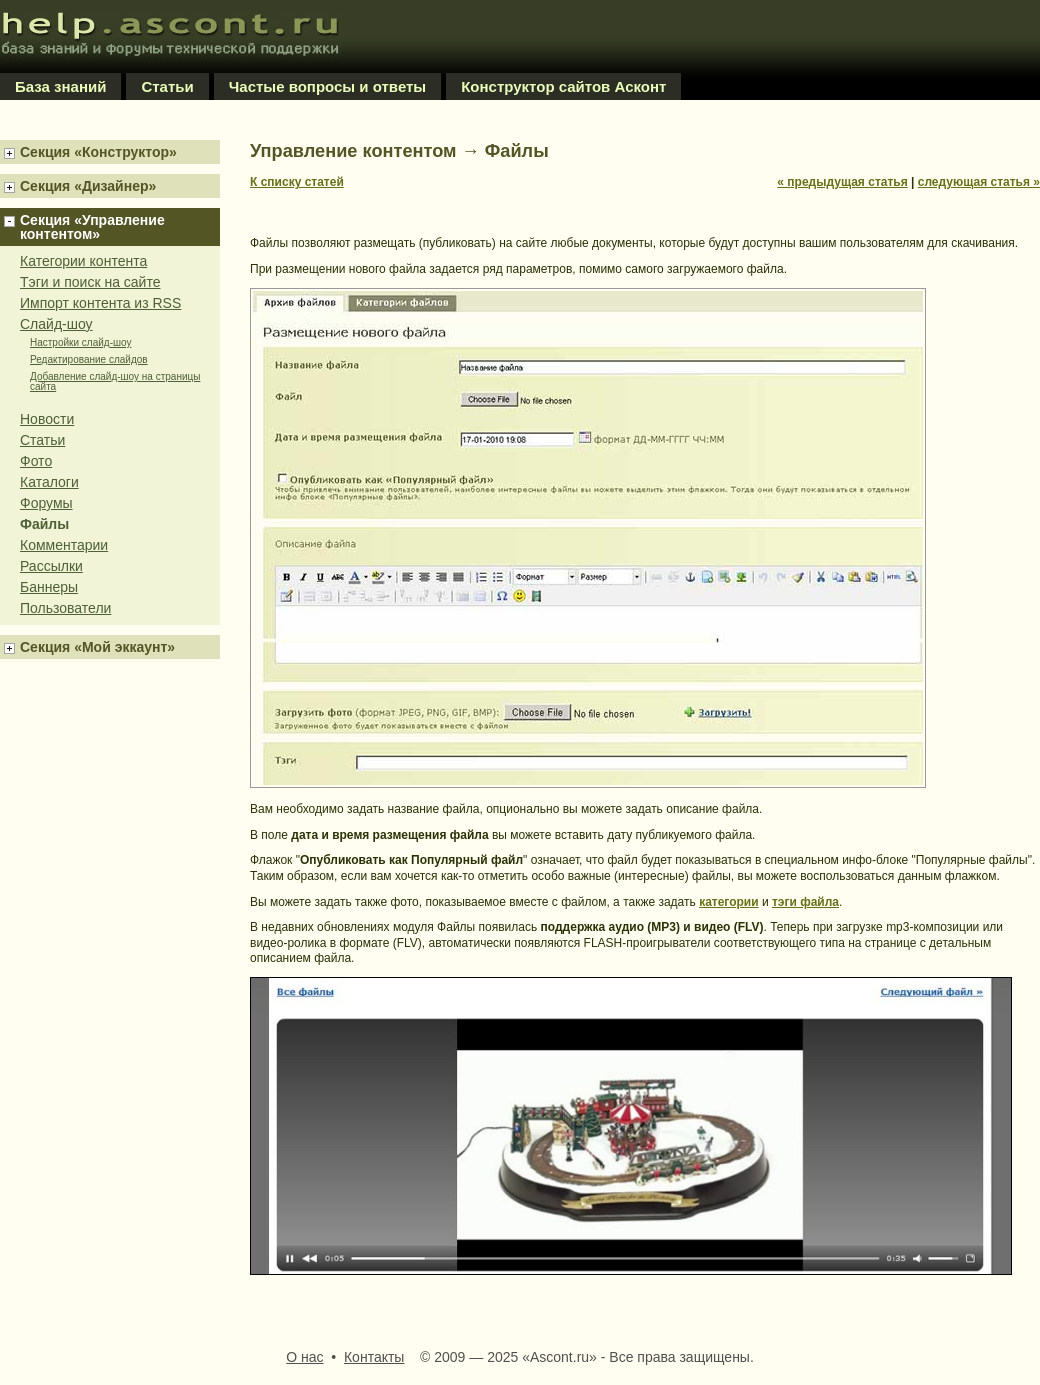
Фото (36, 461)
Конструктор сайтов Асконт (563, 86)
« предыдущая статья (842, 182)
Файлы (44, 524)
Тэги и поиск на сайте (90, 282)
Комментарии (64, 545)
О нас (304, 1357)
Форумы (46, 503)
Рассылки (51, 566)
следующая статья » (979, 182)
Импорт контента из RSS (100, 303)
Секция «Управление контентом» (92, 227)
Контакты (374, 1357)
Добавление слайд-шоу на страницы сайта (115, 382)
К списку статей (297, 182)
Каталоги (49, 482)
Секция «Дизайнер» (88, 186)
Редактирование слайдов (89, 360)
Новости (47, 419)
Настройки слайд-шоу (80, 343)
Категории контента (83, 261)
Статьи (167, 86)
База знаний (60, 86)
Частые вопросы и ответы (327, 86)
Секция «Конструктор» (98, 152)
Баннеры (49, 587)
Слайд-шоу (56, 324)
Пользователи (65, 608)
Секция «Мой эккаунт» (97, 647)
